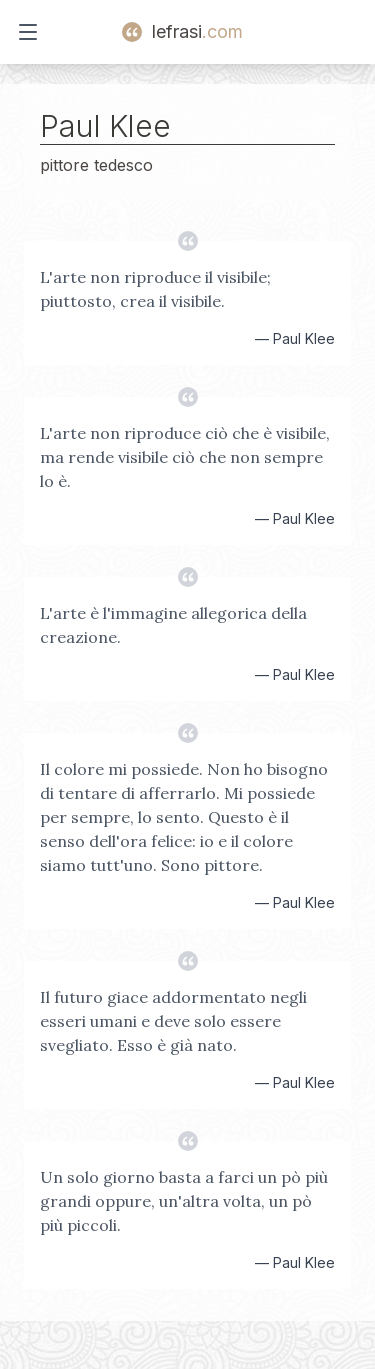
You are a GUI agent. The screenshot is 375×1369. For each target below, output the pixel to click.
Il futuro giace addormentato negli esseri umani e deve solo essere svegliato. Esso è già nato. (173, 1021)
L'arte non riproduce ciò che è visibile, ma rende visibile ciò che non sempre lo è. (185, 457)
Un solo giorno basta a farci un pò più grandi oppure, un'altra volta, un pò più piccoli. (184, 1201)
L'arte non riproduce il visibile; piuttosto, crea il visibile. (155, 289)
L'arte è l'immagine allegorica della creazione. (173, 625)
